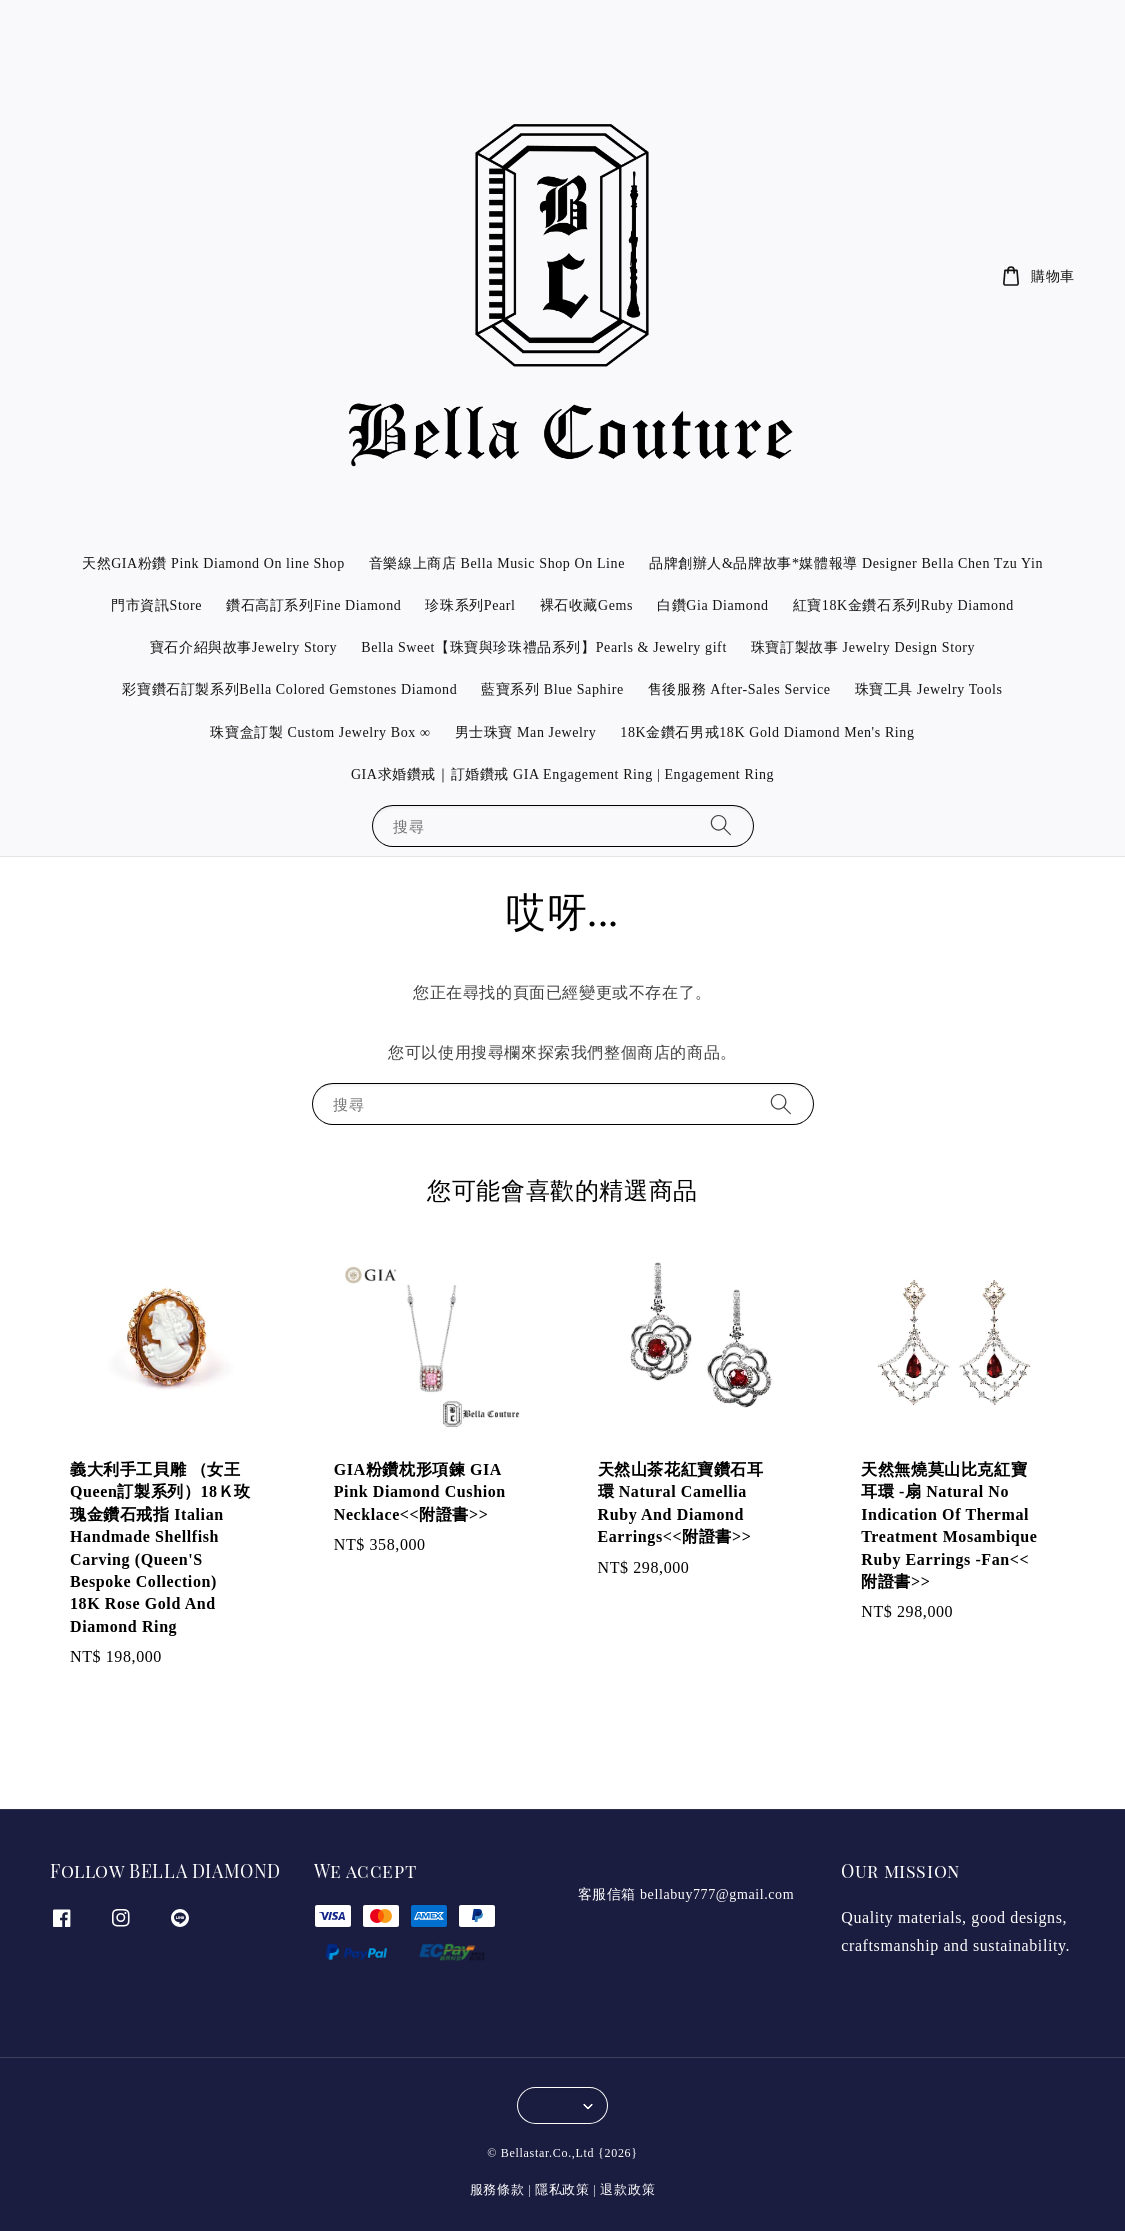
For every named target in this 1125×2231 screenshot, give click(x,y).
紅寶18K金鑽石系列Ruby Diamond (903, 605)
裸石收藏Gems (586, 605)
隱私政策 (562, 2189)
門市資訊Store (156, 605)
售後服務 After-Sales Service (739, 689)
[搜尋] (721, 825)
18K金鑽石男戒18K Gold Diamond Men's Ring (767, 732)
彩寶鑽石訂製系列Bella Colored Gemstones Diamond (289, 689)
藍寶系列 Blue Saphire (552, 689)
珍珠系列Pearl (470, 605)
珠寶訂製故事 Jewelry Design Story (863, 647)
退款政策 (627, 2189)
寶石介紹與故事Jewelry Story (243, 647)
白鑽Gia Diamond (713, 605)
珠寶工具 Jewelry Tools (929, 689)
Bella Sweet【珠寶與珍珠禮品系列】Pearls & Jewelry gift (544, 647)
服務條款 (497, 2189)
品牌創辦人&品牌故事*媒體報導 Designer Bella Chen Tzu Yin (846, 563)
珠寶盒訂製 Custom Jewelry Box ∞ (320, 732)
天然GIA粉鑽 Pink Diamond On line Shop (213, 563)
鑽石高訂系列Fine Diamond (313, 605)
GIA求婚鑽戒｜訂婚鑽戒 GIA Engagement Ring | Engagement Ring (562, 774)
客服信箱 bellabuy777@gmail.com (686, 1894)
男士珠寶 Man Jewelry (526, 732)
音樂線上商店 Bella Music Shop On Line (497, 563)
